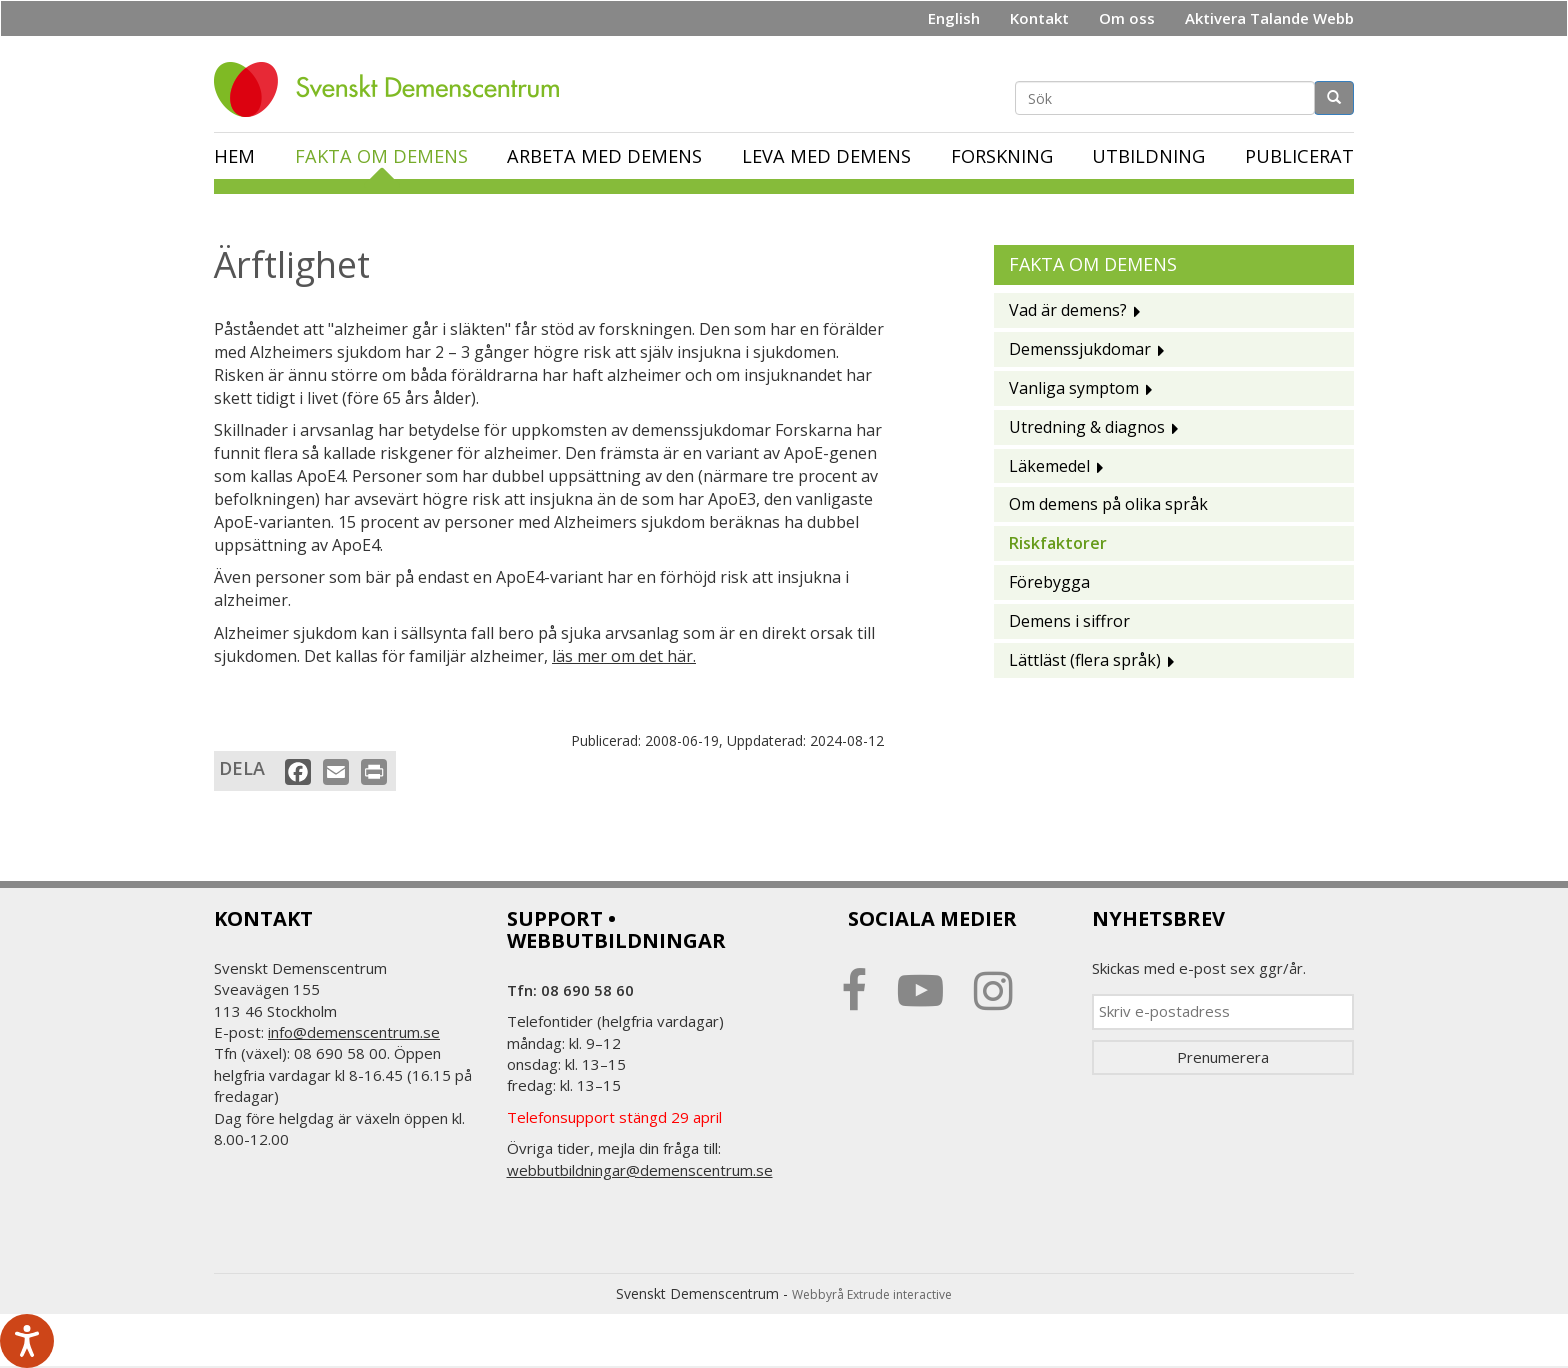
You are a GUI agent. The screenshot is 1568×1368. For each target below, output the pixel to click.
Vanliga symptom (1074, 388)
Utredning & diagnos (1087, 427)
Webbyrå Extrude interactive (872, 1294)
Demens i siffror (1069, 621)
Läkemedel (1049, 466)
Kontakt (1039, 18)
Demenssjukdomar (1080, 349)
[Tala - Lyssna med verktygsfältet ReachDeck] (27, 1341)
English (954, 18)
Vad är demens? (1068, 310)
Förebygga (1049, 582)
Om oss (1127, 18)
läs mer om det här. (624, 656)
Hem (234, 156)
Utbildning (1148, 156)
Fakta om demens (381, 156)
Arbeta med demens (604, 156)
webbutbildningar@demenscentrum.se (640, 1170)
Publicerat (1299, 156)
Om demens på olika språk (1108, 504)
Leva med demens (826, 156)
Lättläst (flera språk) (1085, 660)
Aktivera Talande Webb (1269, 18)
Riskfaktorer (1058, 543)
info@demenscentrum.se (354, 1032)
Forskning (1002, 156)
